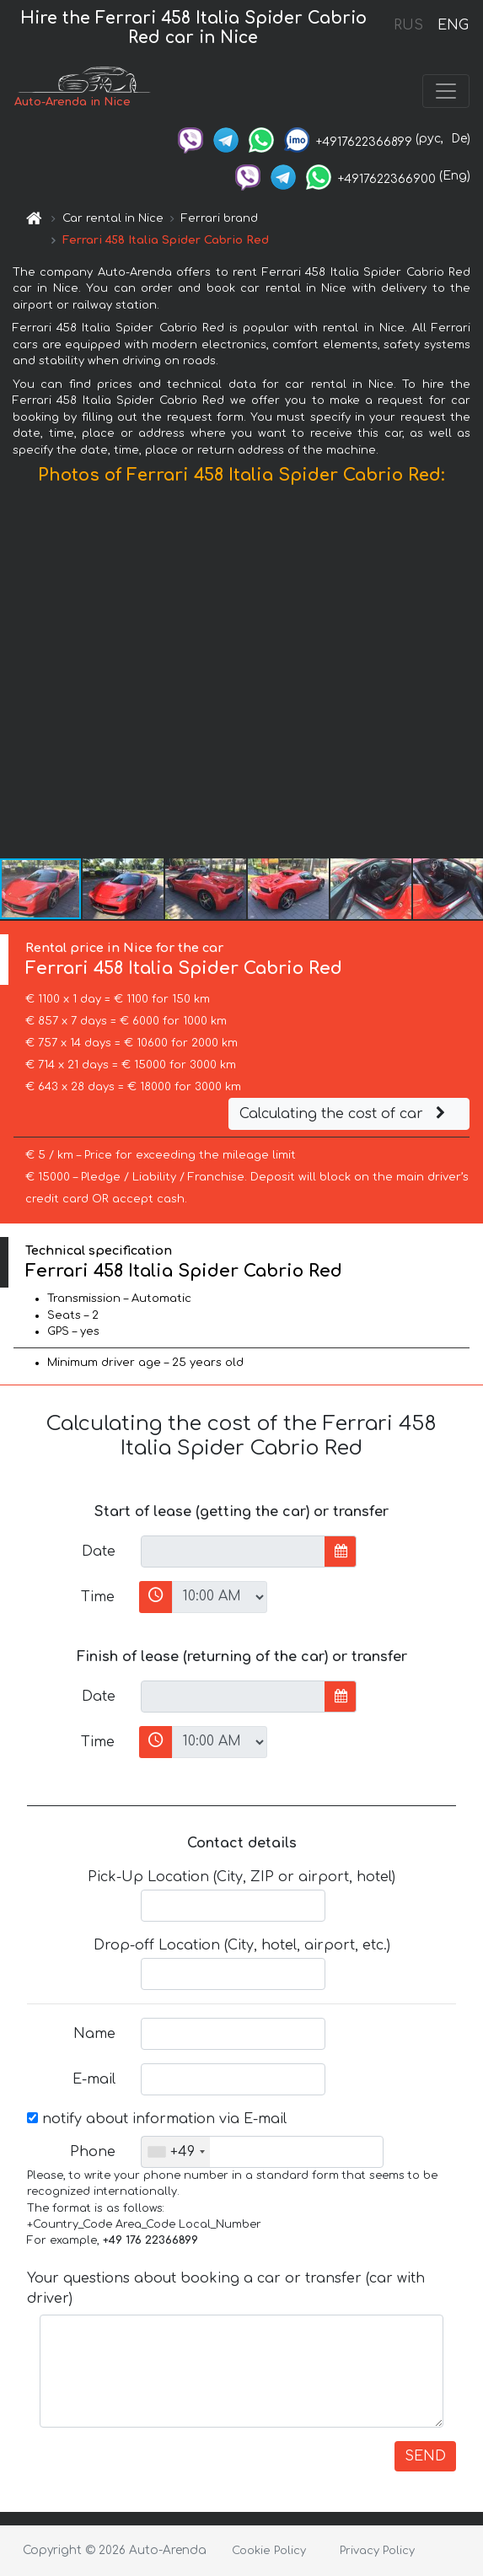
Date (98, 1551)
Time (98, 1597)
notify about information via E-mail (157, 2119)
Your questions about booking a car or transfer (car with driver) (226, 2288)
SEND (425, 2456)
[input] (233, 1551)
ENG (452, 25)
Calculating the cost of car (344, 1113)
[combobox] (176, 2152)
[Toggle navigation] (446, 91)
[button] (467, 675)
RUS (408, 25)
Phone (92, 2151)
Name (94, 2033)
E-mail (93, 2079)
